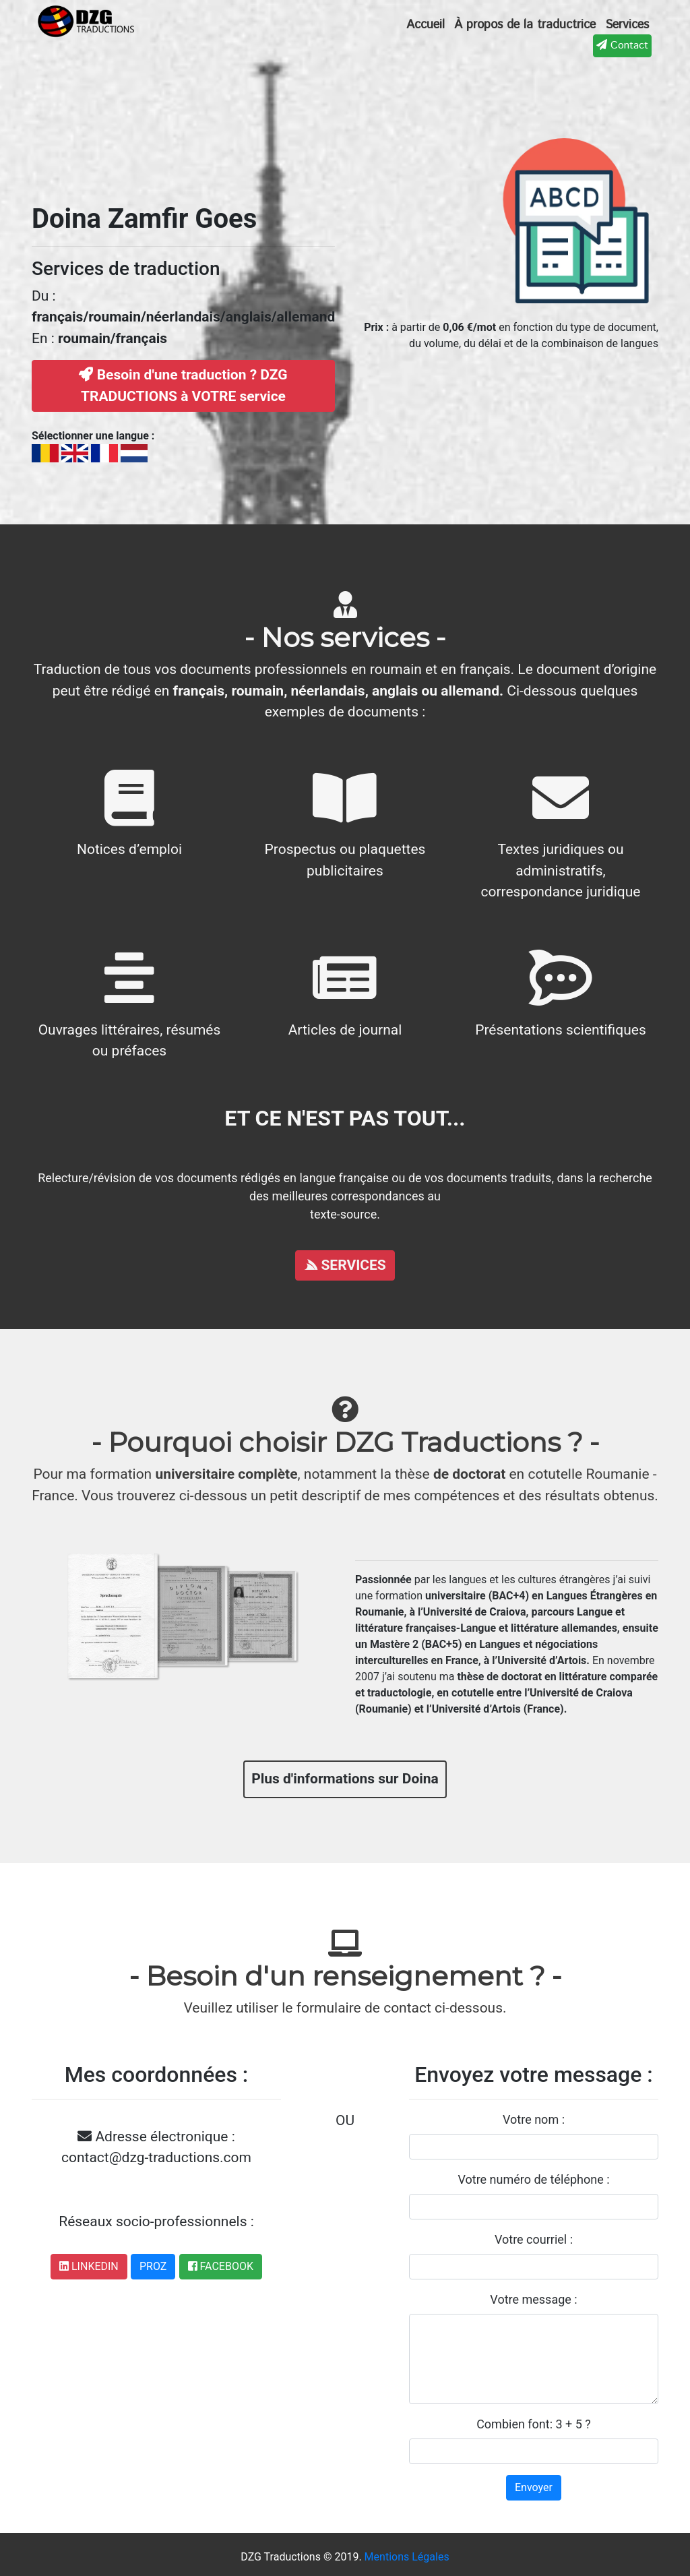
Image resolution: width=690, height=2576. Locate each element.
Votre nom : (534, 2119)
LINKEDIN (89, 2266)
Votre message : (533, 2299)
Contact (622, 45)
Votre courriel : (534, 2239)
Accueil (425, 25)
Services (627, 25)
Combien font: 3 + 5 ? (533, 2424)
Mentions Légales (407, 2556)
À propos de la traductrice (525, 25)
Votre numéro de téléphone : (533, 2179)
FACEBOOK (220, 2266)
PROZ (152, 2266)
